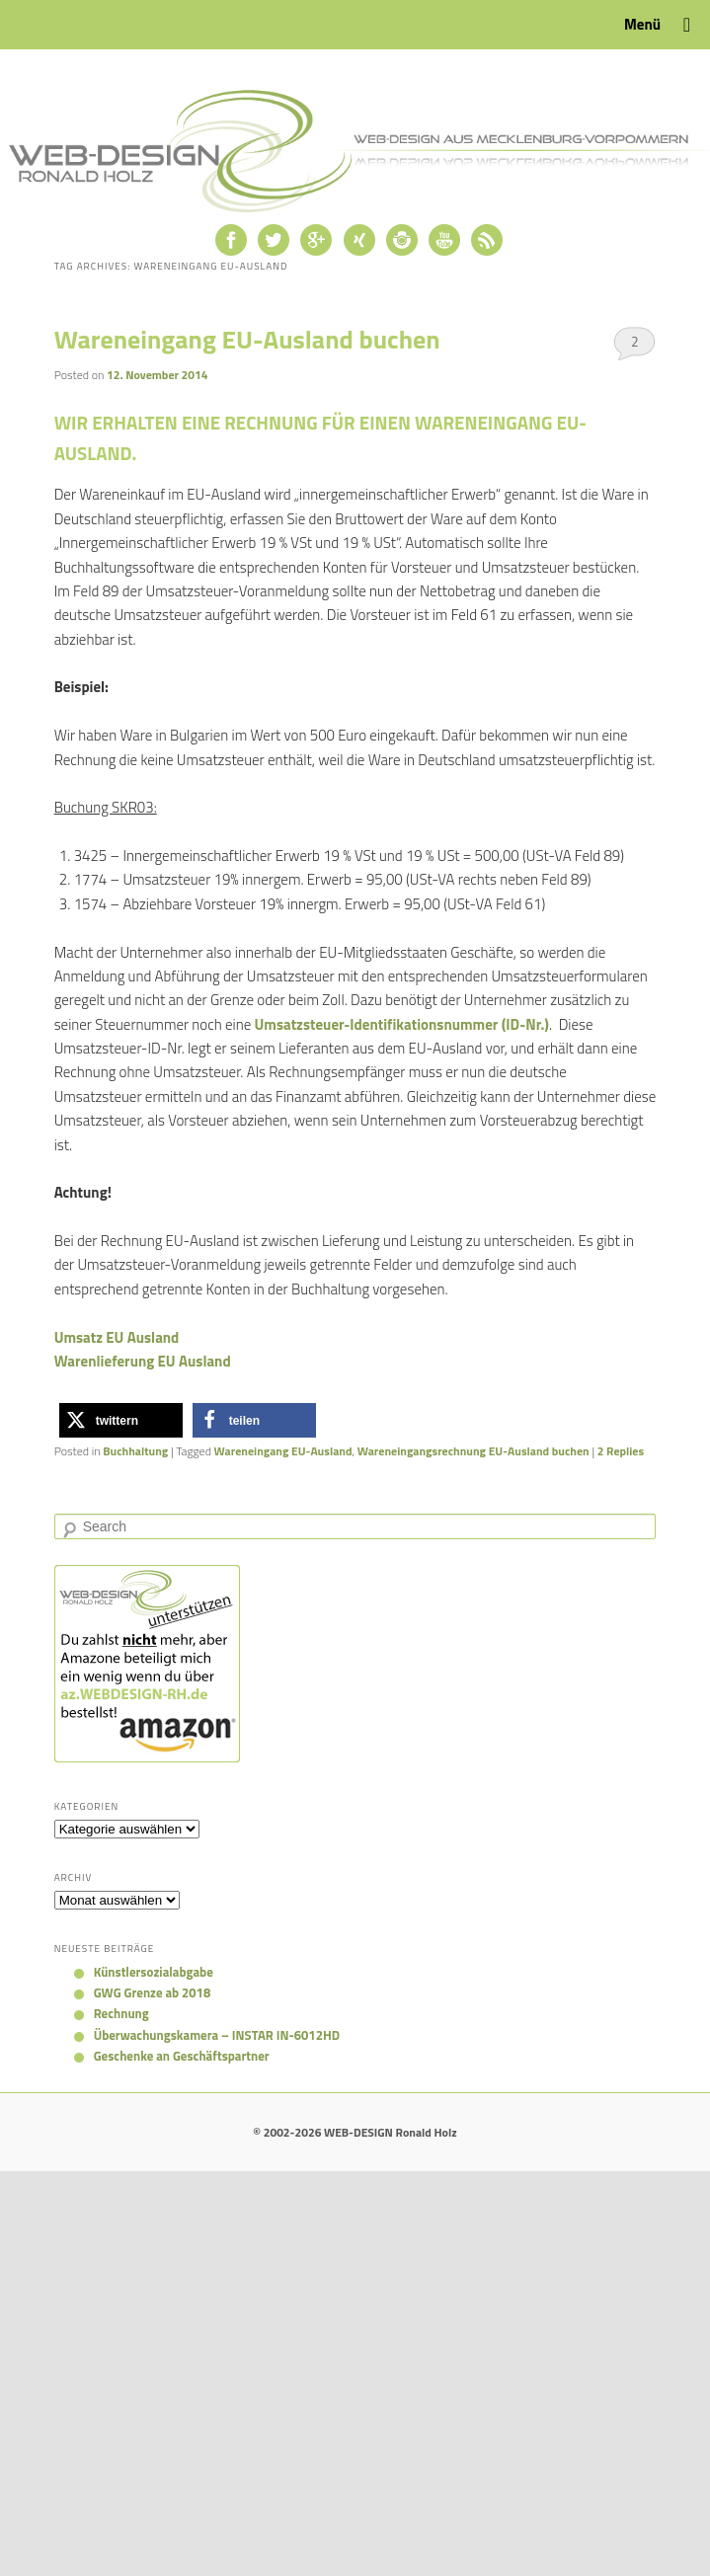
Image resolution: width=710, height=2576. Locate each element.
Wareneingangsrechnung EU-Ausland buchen (473, 1451)
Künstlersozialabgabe (153, 1972)
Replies (621, 1451)
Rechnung (121, 2013)
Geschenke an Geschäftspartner (182, 2056)
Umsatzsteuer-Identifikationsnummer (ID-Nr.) (402, 1024)
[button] (121, 1420)
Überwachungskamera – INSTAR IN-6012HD (217, 2035)
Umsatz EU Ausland (117, 1337)
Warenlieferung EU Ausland (142, 1361)
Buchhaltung (135, 1451)
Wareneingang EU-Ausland (283, 1451)
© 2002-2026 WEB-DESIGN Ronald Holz (354, 2132)
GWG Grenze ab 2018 (152, 1992)
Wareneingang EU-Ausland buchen (247, 339)
